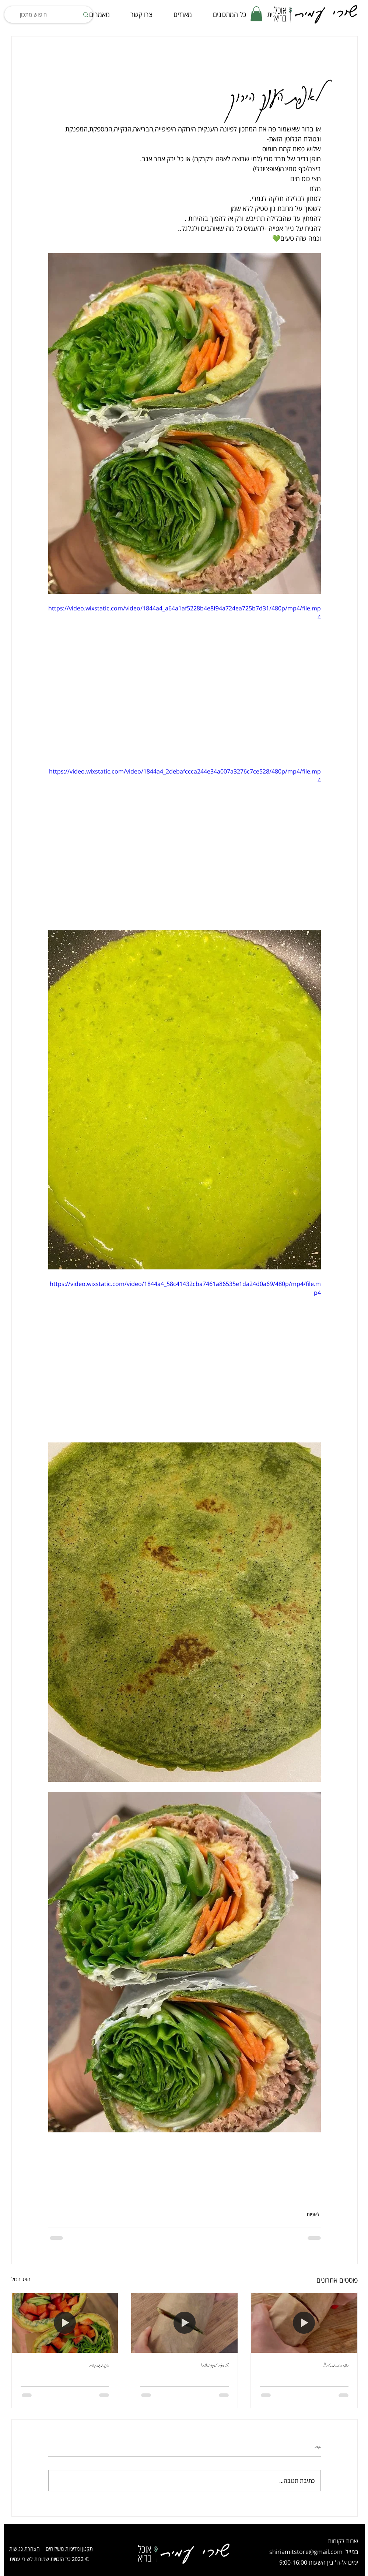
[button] (256, 13)
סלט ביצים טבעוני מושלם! (215, 2365)
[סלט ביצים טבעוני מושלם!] (184, 2323)
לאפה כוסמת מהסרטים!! (335, 2365)
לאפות (312, 2214)
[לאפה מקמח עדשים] (65, 2323)
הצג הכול (21, 2279)
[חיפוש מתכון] (49, 14)
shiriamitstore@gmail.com (306, 2552)
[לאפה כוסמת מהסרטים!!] (304, 2323)
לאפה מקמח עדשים (99, 2365)
